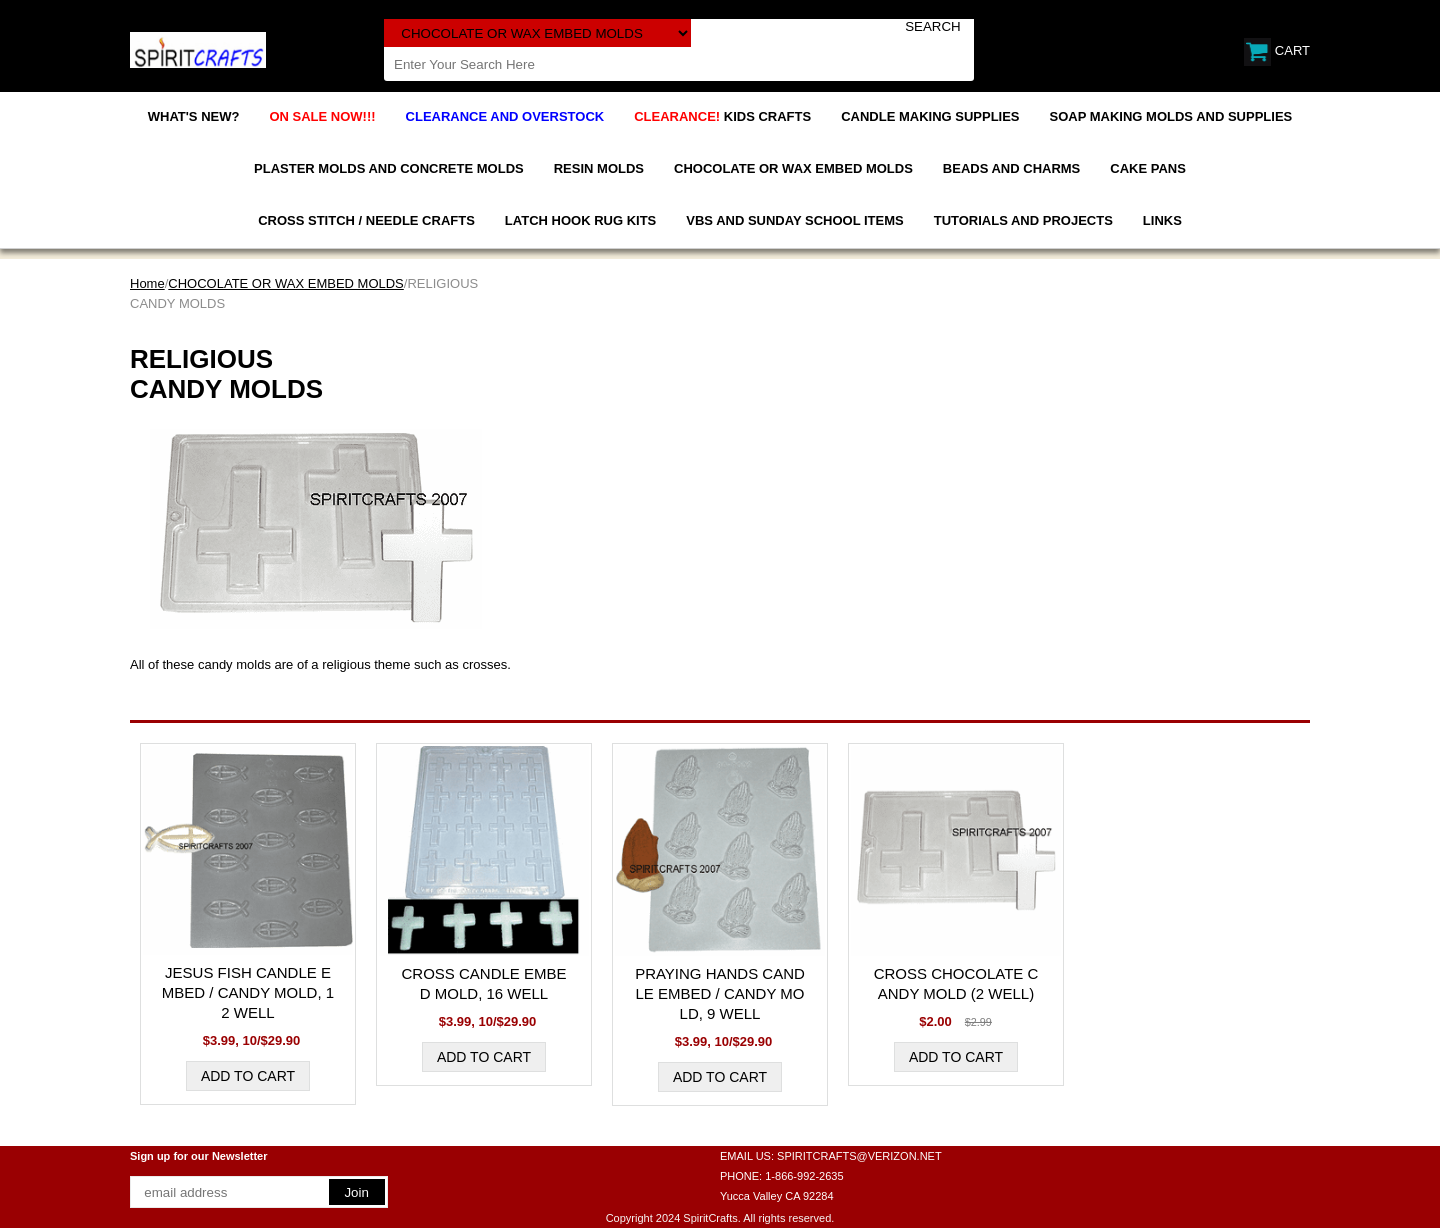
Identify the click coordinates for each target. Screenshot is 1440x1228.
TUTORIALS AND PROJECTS (1023, 220)
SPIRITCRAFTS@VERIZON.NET (859, 1156)
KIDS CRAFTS (722, 116)
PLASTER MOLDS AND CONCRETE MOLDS (389, 168)
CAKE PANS (1148, 168)
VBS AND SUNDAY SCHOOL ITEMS (794, 220)
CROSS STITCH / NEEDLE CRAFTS (366, 220)
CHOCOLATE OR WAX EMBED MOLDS (793, 168)
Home (147, 283)
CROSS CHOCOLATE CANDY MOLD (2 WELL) (956, 983)
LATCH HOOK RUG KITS (580, 220)
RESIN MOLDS (599, 168)
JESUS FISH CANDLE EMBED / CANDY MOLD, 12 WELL (248, 992)
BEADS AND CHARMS (1011, 168)
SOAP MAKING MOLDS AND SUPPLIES (1171, 116)
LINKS (1162, 220)
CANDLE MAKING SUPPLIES (930, 116)
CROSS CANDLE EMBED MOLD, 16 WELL (483, 983)
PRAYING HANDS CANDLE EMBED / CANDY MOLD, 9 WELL (720, 993)
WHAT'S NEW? (194, 116)
